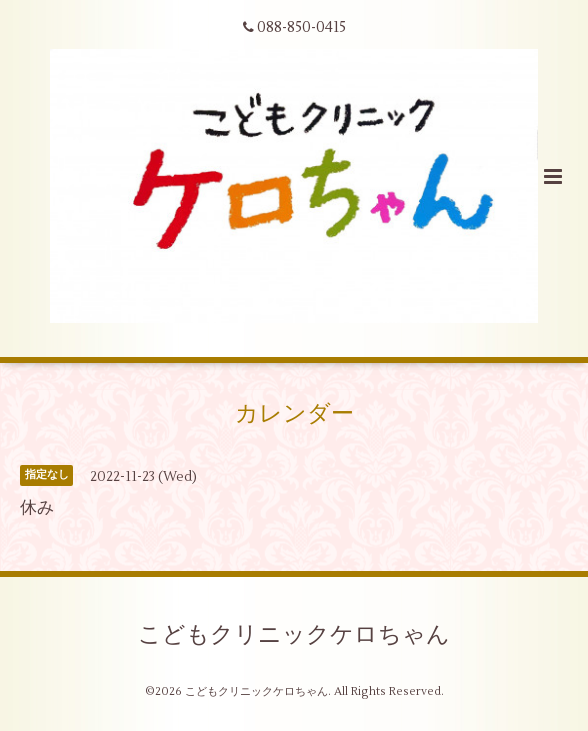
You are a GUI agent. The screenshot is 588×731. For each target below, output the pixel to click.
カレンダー (294, 414)
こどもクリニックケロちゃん (294, 635)
